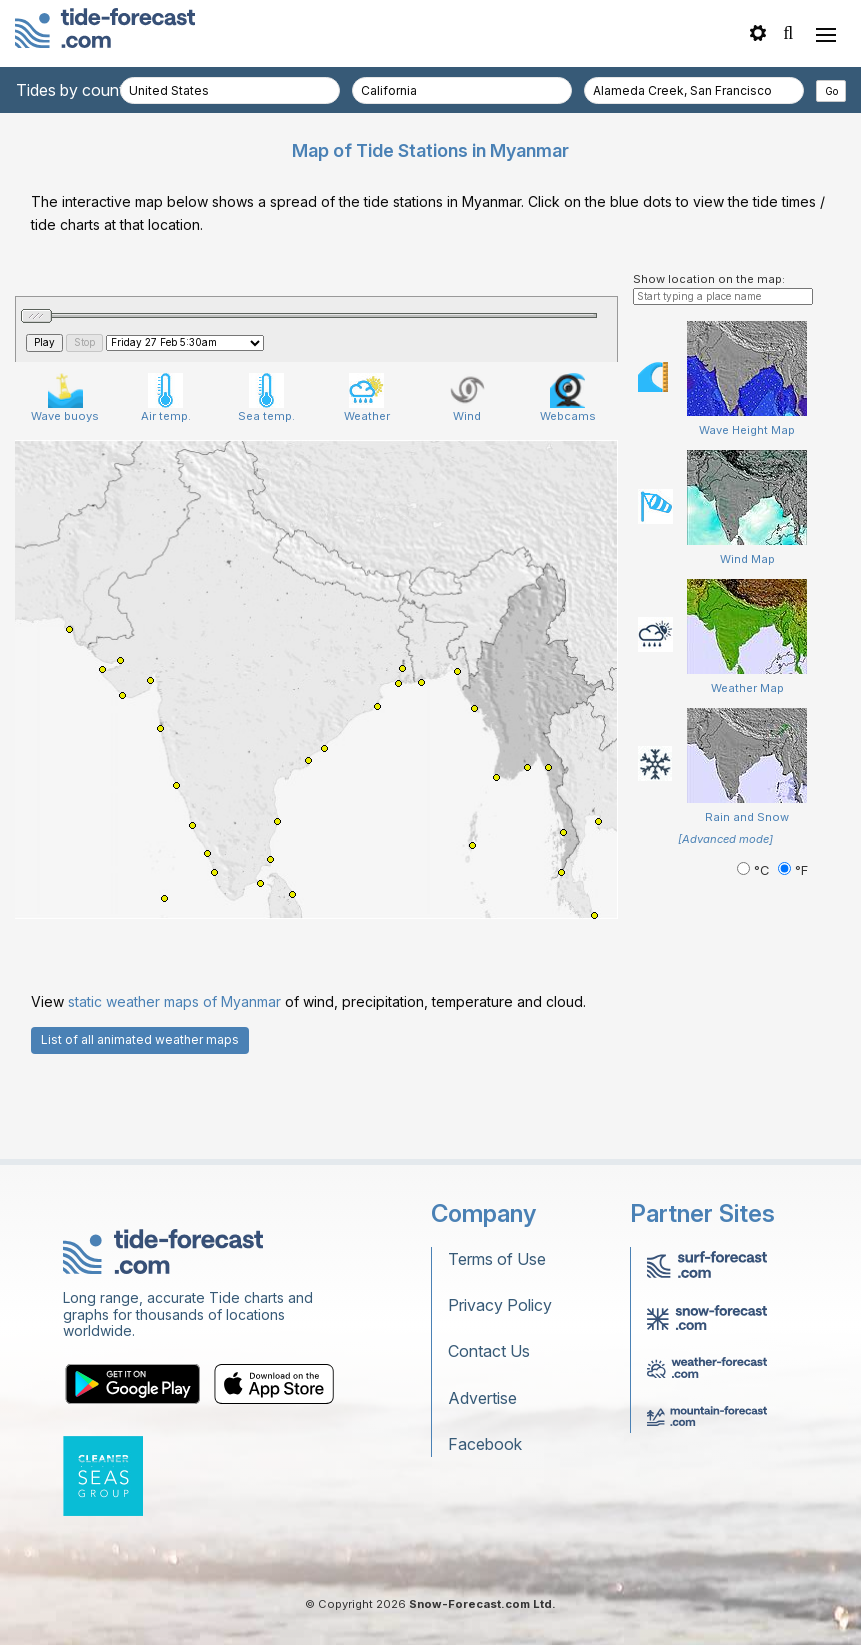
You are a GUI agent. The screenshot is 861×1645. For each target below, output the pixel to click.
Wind (467, 398)
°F (793, 870)
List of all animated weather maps (140, 1039)
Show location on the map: (709, 279)
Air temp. (166, 398)
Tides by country (77, 90)
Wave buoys (65, 398)
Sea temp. (266, 398)
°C (755, 870)
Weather (367, 398)
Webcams (568, 398)
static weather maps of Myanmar (174, 1001)
